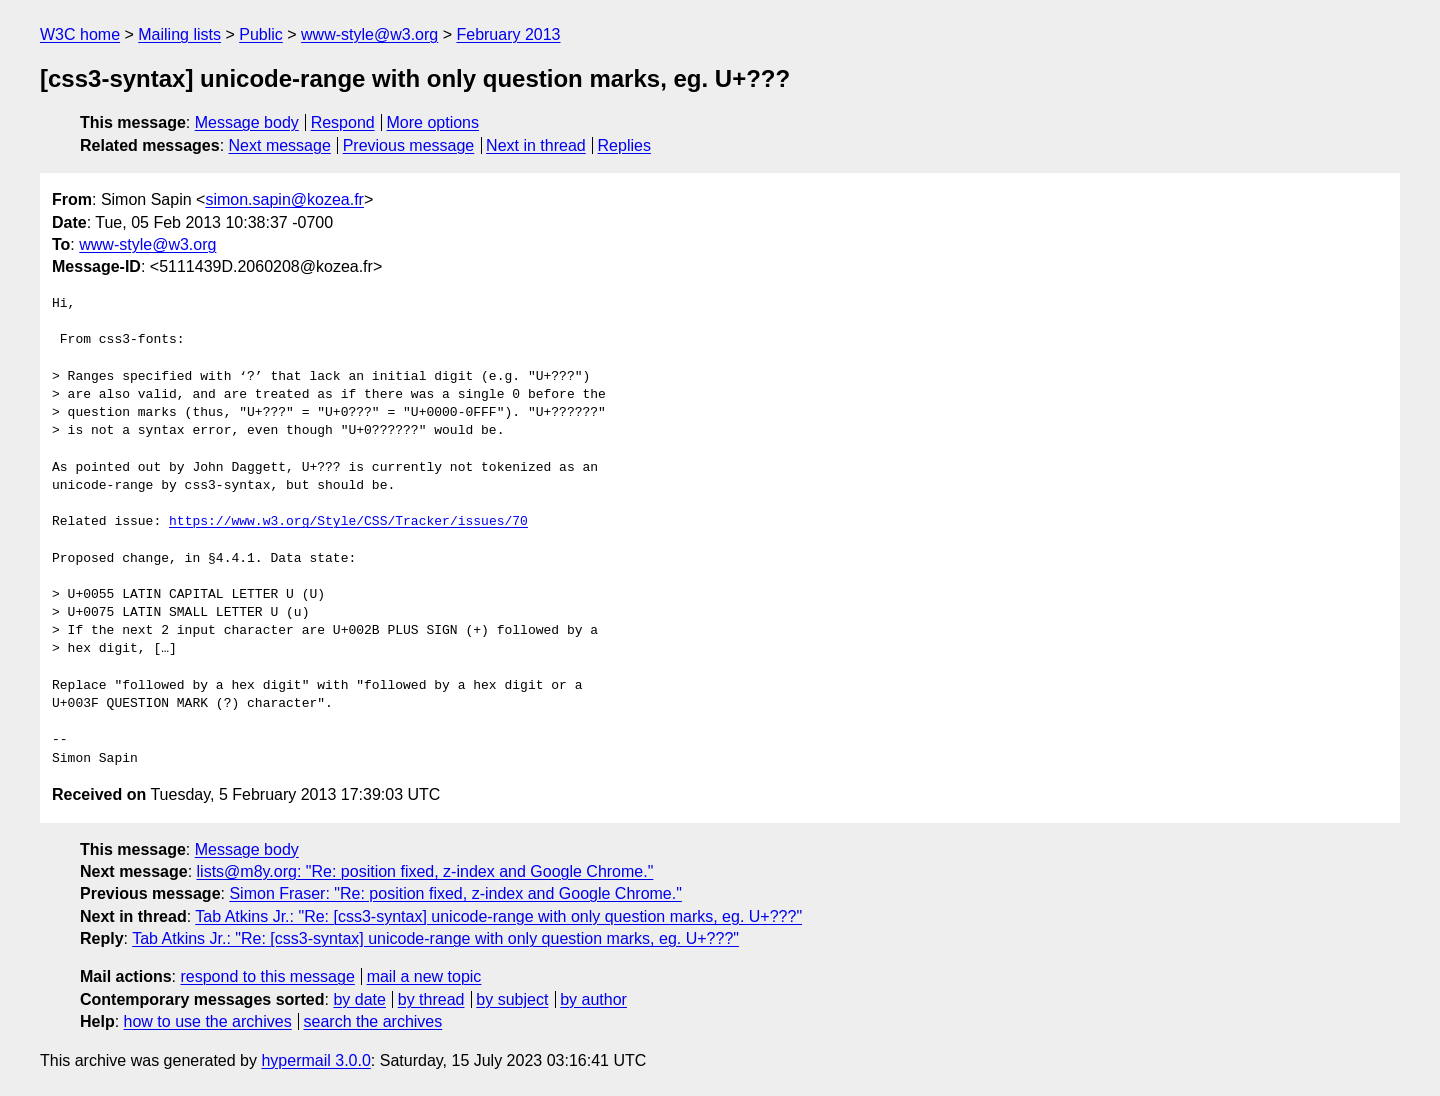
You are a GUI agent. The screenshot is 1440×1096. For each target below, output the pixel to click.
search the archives (373, 1021)
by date (359, 999)
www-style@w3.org (369, 34)
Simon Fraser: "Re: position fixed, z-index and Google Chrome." (455, 893)
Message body (247, 122)
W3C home (80, 34)
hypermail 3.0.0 (315, 1060)
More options (433, 122)
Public (261, 34)
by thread (431, 999)
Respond (343, 122)
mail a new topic (424, 976)
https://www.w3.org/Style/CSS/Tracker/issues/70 (348, 522)
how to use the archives (208, 1021)
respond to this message (267, 976)
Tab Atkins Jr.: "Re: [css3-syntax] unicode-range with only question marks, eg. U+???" (498, 916)
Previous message (409, 145)
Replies (624, 145)
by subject (512, 999)
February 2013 (508, 34)
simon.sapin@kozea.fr (284, 199)
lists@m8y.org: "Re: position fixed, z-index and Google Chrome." (425, 871)
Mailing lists (179, 34)
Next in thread (536, 145)
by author (593, 999)
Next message (280, 145)
